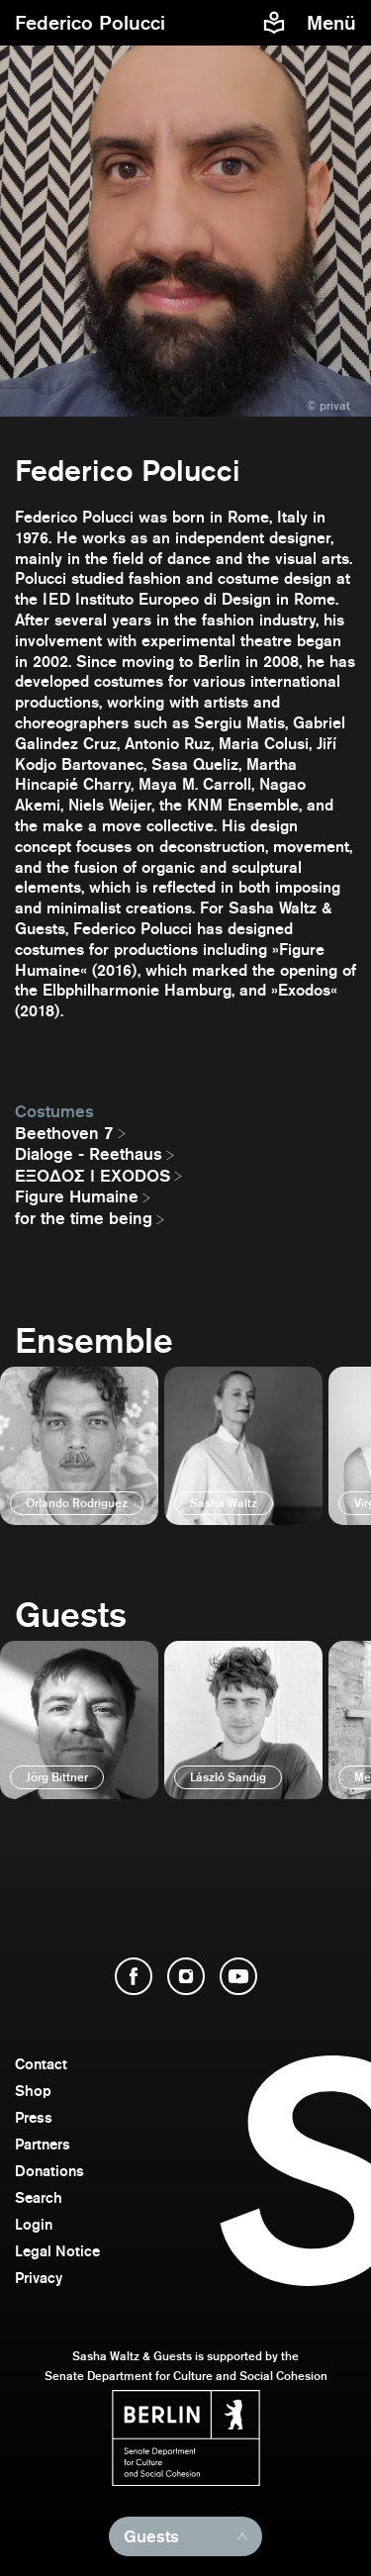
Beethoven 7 (64, 1133)
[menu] (334, 23)
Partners (42, 2144)
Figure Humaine (77, 1196)
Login (33, 2224)
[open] (79, 1446)
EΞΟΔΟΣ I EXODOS (92, 1176)
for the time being (83, 1218)
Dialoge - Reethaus (88, 1154)
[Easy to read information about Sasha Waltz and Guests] (274, 23)
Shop (33, 2090)
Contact (41, 2063)
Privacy (38, 2277)
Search (38, 2197)
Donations (49, 2170)
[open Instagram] (186, 1976)
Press (33, 2117)
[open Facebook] (133, 1976)
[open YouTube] (238, 1976)
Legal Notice (57, 2251)
